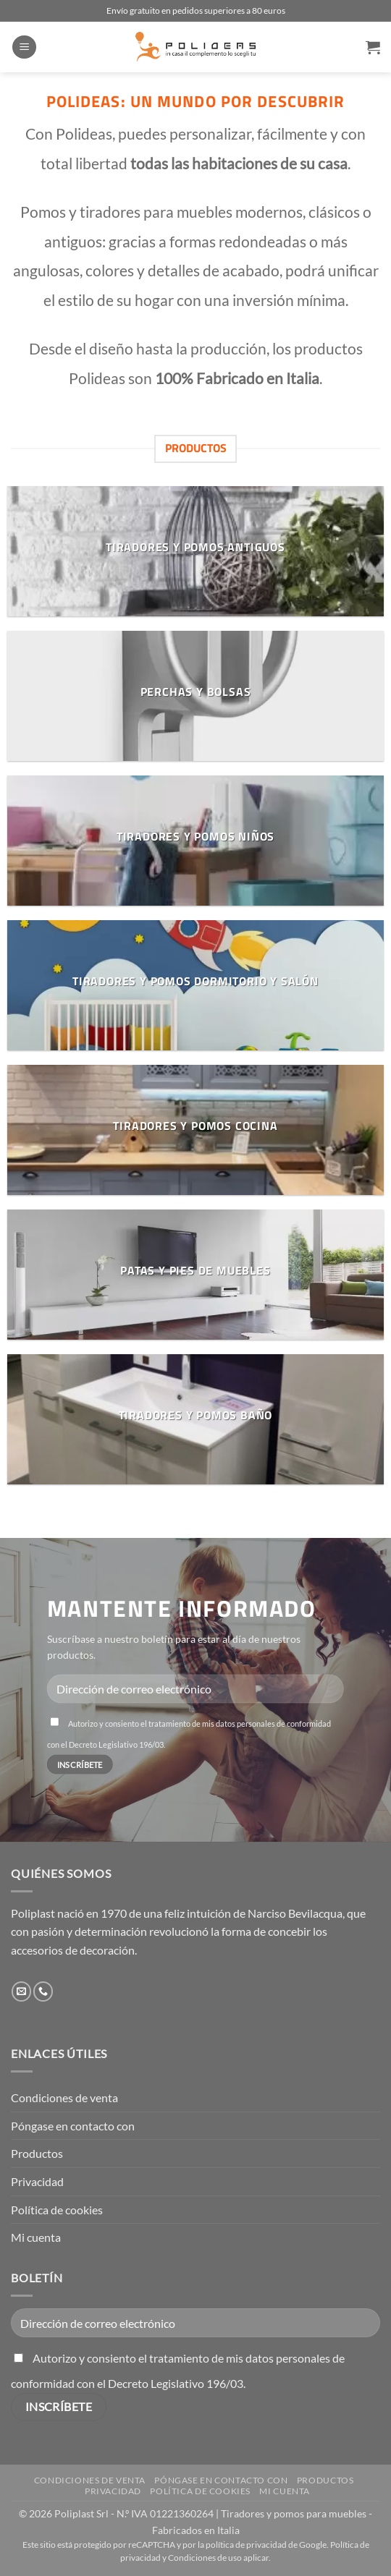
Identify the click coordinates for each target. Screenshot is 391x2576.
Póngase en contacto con (73, 2126)
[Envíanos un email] (21, 1991)
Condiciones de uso (205, 2557)
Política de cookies (57, 2209)
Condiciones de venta (64, 2097)
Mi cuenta (36, 2237)
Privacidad (37, 2181)
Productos (37, 2153)
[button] (24, 47)
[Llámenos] (43, 1991)
